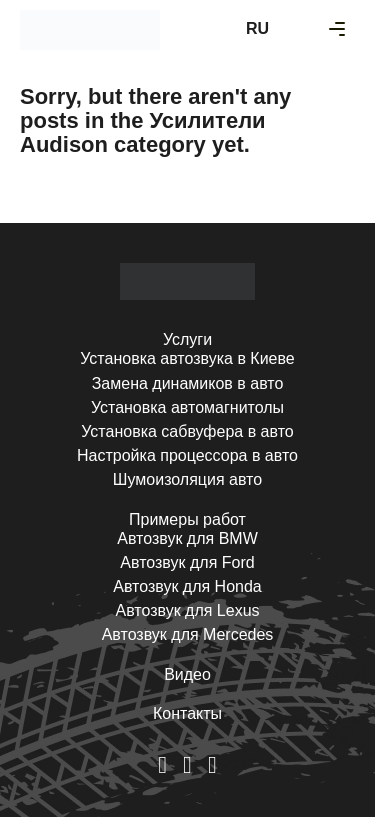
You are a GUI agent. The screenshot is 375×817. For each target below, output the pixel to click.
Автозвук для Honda (187, 586)
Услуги (187, 339)
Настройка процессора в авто (187, 455)
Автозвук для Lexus (187, 610)
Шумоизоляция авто (187, 479)
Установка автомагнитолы (187, 407)
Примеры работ (187, 519)
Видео (187, 674)
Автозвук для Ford (187, 562)
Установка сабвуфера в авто (187, 431)
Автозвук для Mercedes (188, 634)
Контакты (187, 713)
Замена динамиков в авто (188, 383)
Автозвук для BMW (187, 538)
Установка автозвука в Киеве (187, 358)
